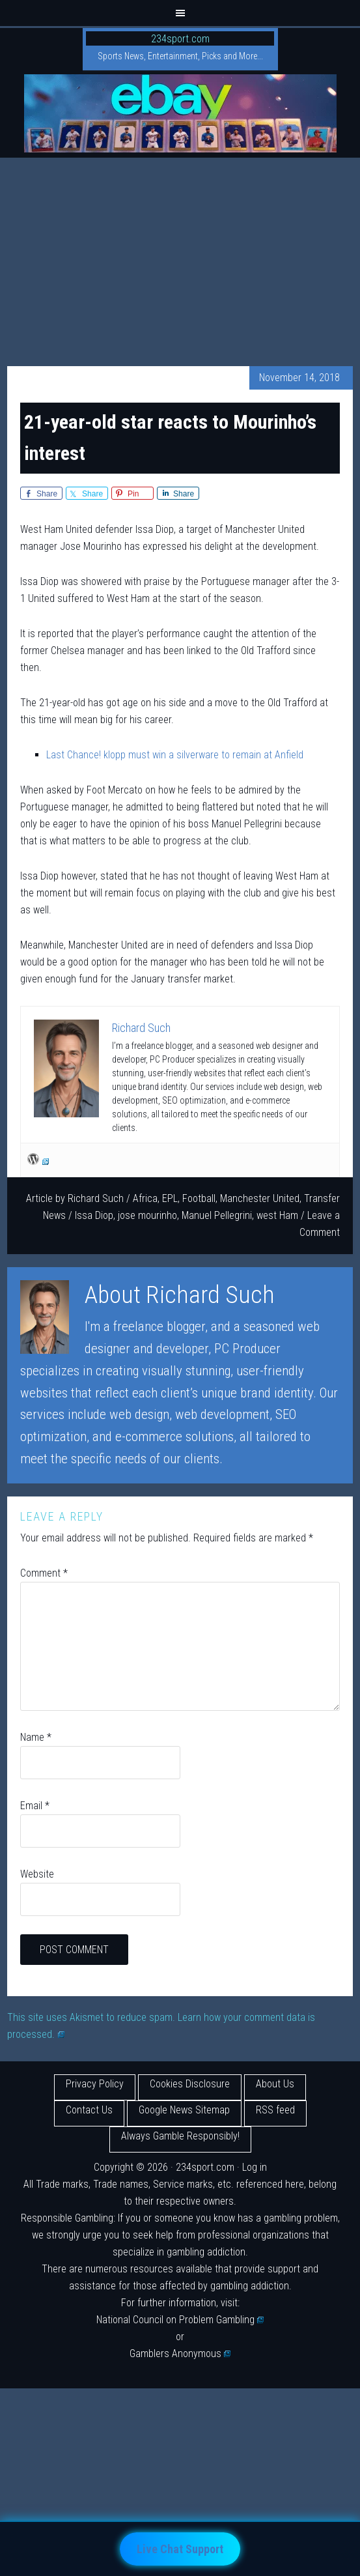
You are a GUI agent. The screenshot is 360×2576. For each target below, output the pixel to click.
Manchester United (259, 1198)
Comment (44, 1573)
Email (34, 1805)
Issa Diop (94, 1215)
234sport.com (180, 39)
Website (37, 1874)
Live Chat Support (180, 2549)
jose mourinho (147, 1215)
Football (198, 1198)
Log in (254, 2167)
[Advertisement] (180, 255)
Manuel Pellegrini (217, 1215)
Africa (145, 1198)
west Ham (277, 1215)
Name (35, 1737)
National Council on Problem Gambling (180, 2319)
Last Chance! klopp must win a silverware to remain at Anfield (174, 755)
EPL (170, 1198)
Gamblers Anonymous (180, 2353)
